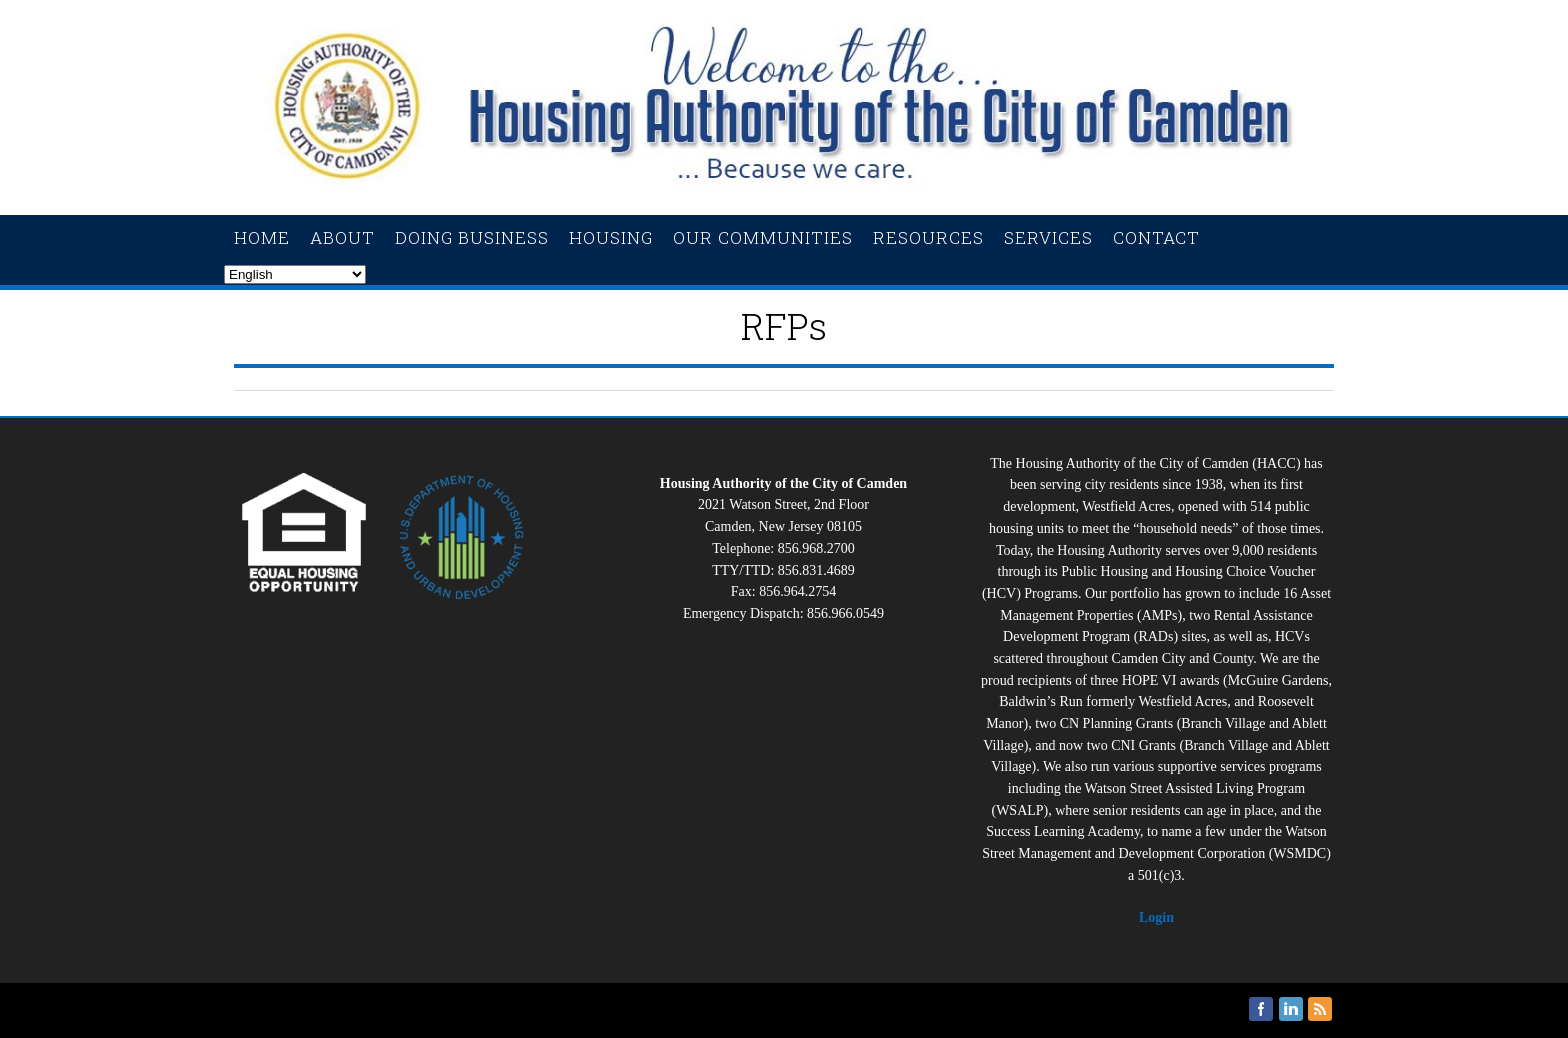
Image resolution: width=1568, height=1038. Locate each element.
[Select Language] (295, 274)
